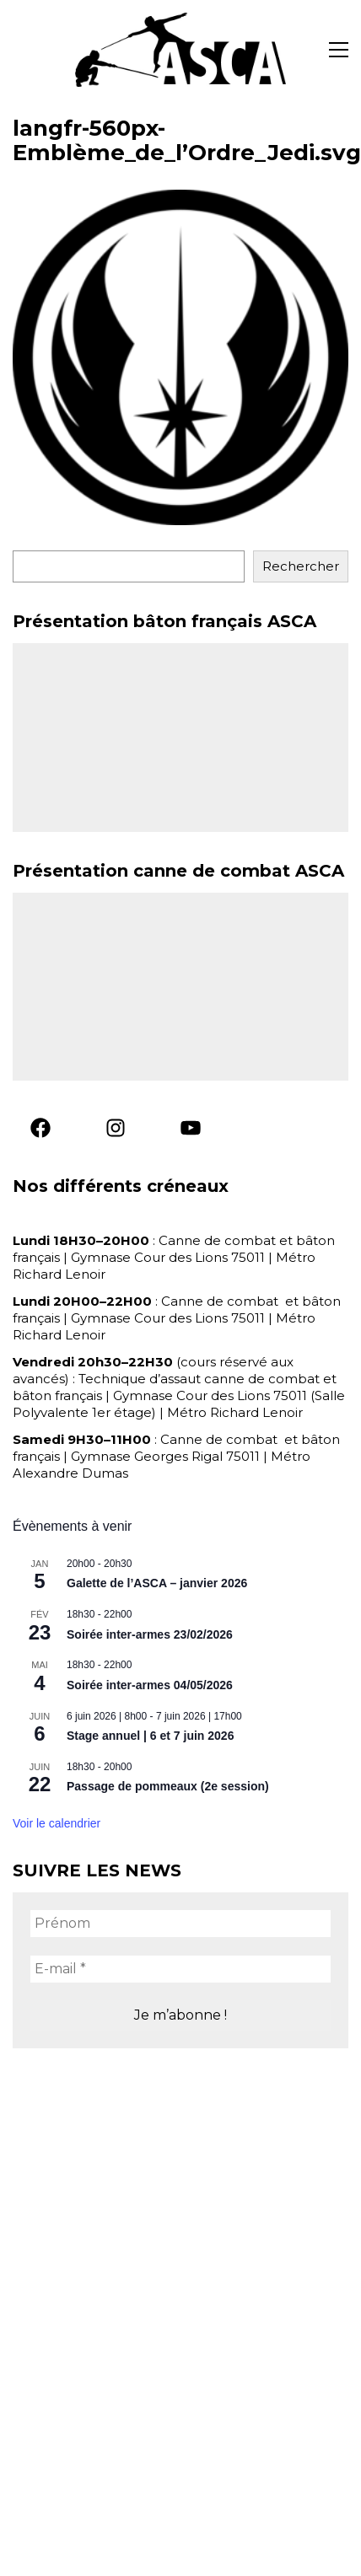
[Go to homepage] (180, 50)
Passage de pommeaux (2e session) (168, 1786)
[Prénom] (180, 1923)
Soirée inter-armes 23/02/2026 (150, 1634)
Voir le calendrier (56, 1823)
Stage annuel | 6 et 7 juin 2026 (150, 1735)
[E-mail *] (180, 1969)
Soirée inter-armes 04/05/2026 (150, 1685)
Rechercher (300, 566)
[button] (338, 50)
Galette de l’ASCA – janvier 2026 (157, 1583)
